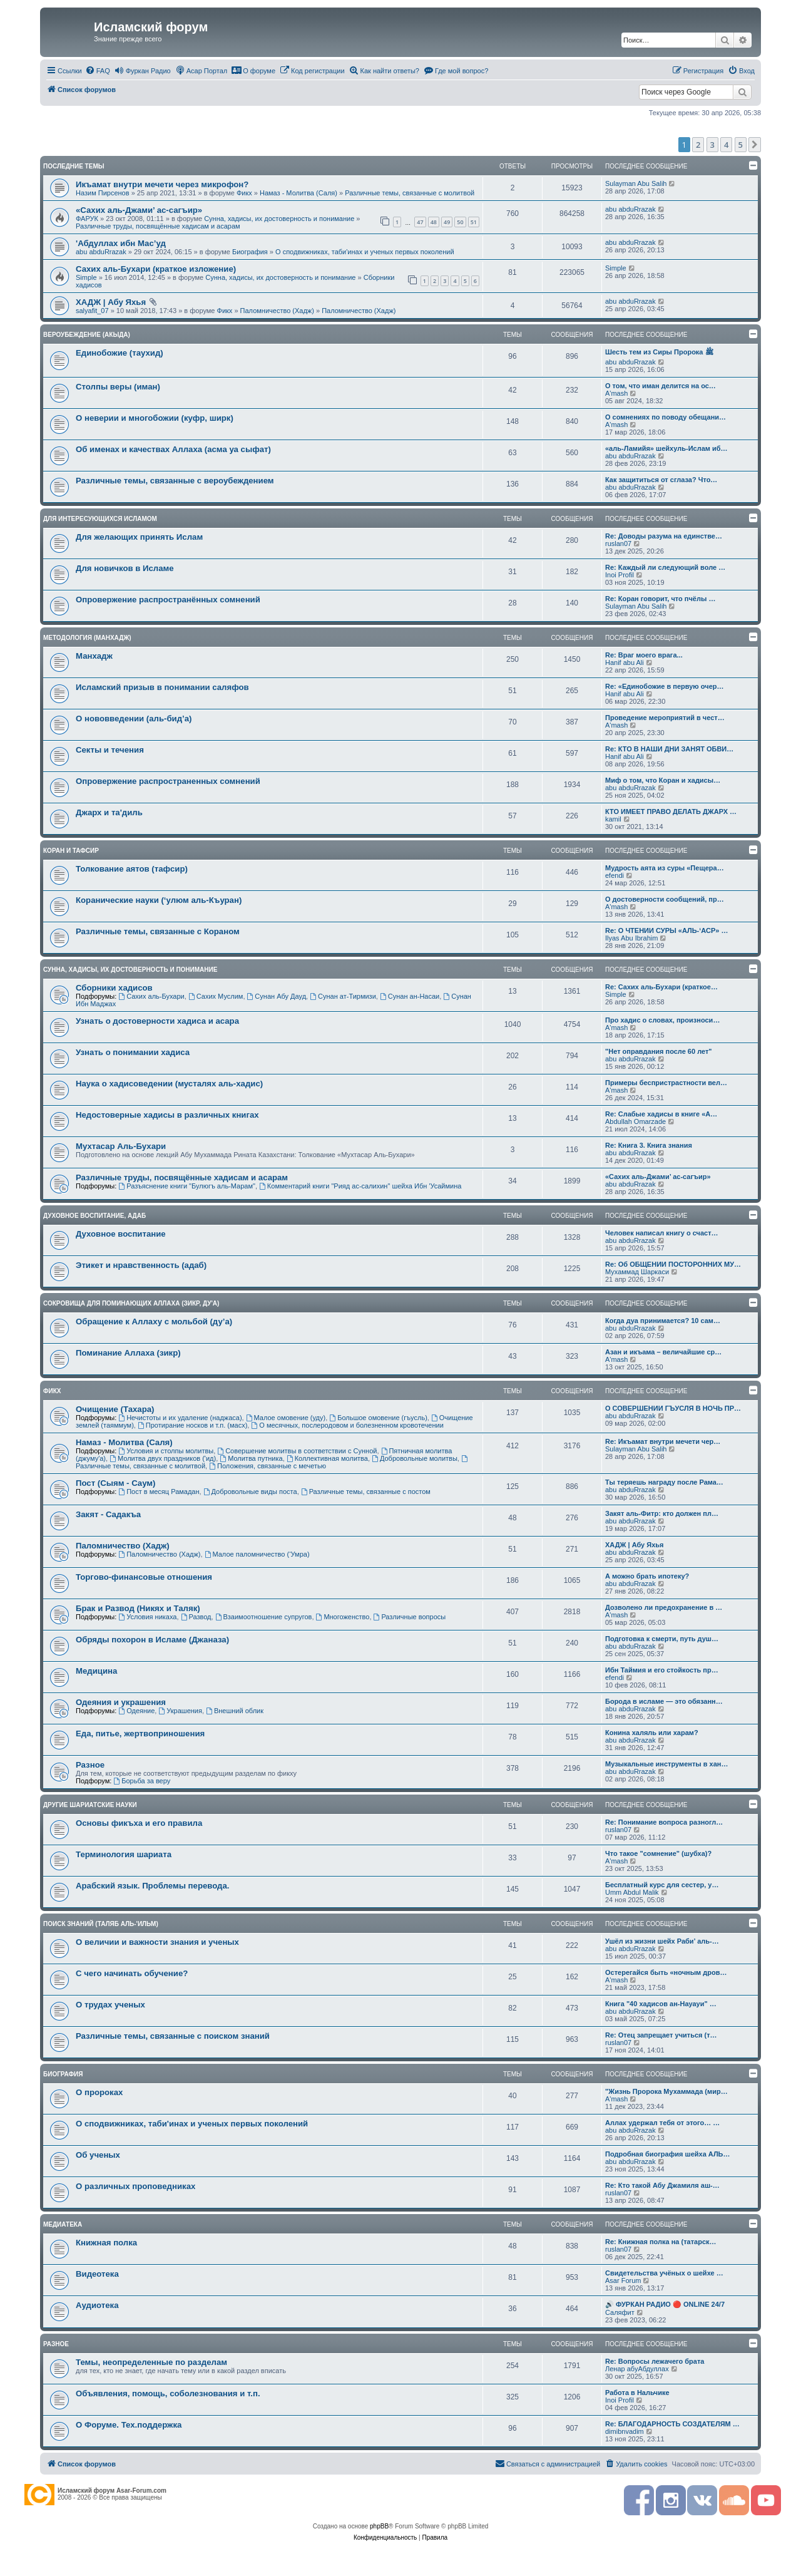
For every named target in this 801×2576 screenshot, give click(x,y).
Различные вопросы (410, 1616)
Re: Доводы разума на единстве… (663, 536)
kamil (613, 819)
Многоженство (343, 1616)
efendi (614, 875)
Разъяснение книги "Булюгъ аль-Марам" (186, 1186)
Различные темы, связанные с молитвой (409, 193)
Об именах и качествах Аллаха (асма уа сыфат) (173, 449)
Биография (250, 251)
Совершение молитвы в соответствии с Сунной (297, 1451)
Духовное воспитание (121, 1234)
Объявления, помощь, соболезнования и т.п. (168, 2393)
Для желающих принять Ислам (139, 537)
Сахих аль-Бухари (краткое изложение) (156, 269)
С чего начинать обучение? (132, 1973)
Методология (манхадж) (87, 637)
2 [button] (698, 144)
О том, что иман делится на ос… (660, 385)
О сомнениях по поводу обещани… (665, 417)
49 (447, 222)
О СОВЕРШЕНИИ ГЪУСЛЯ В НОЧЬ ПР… (673, 1408)
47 (420, 222)
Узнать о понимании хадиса (133, 1052)
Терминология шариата (123, 1854)
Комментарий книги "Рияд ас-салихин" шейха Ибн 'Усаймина (360, 1186)
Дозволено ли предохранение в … (663, 1607)
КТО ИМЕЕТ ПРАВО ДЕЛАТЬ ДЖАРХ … (671, 811)
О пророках (99, 2092)
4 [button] (726, 144)
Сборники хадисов (114, 987)
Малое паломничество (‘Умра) (257, 1554)
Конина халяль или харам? (651, 1732)
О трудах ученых (110, 2004)
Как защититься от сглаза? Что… (661, 479)
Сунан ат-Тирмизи (343, 996)
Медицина (96, 1671)
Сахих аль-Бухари (151, 996)
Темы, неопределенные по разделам (151, 2362)
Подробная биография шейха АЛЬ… (667, 2154)
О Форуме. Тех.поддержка (128, 2424)
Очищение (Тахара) (115, 1409)
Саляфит (620, 2312)
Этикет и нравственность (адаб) (141, 1265)
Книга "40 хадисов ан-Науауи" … (661, 2003)
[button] (754, 144)
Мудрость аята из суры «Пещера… (664, 868)
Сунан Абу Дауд (277, 996)
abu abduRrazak (630, 209)
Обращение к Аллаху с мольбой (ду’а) (154, 1321)
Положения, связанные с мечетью (267, 1466)
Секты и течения (110, 750)
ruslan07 (618, 543)
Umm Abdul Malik (632, 1892)
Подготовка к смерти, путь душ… (661, 1638)
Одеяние (136, 1710)
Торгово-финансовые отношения (144, 1577)
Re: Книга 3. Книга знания (648, 1145)
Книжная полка (106, 2242)
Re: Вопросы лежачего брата (654, 2361)
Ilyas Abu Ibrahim (631, 938)
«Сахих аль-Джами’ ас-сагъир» (139, 210)
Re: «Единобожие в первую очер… (664, 686)
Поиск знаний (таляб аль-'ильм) (100, 1923)
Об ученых (98, 2155)
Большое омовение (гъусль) (378, 1417)
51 (474, 222)
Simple (86, 277)
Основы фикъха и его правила (139, 1823)
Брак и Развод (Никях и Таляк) (138, 1608)
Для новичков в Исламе (125, 568)
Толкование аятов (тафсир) (132, 868)
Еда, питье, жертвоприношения (140, 1733)
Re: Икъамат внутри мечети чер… (662, 1441)
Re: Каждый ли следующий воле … (665, 567)
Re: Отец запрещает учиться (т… (661, 2035)
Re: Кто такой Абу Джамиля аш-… (662, 2185)
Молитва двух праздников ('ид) (163, 1458)
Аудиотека (97, 2305)
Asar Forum (623, 2280)
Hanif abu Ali (624, 662)
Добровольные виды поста (250, 1491)
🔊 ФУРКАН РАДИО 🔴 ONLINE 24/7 (665, 2304)
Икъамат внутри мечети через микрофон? (162, 184)
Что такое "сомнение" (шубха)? (658, 1853)
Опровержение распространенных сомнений (168, 781)
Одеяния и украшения (121, 1702)
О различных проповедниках (135, 2186)
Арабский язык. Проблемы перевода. (152, 1885)
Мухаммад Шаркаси (637, 1271)
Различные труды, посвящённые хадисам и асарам (158, 226)
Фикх (244, 193)
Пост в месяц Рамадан (158, 1491)
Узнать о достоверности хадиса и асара (157, 1021)
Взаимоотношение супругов (263, 1616)
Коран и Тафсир (71, 850)
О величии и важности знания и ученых (157, 1942)
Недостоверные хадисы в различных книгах (167, 1115)
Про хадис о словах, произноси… (662, 1020)
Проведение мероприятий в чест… (665, 717)
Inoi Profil (619, 575)
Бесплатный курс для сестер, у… (661, 1884)
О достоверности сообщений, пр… (664, 899)
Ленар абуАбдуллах (637, 2368)
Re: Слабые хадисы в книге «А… (661, 1114)
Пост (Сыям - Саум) (116, 1483)
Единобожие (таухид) (119, 353)
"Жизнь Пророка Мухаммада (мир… (666, 2091)
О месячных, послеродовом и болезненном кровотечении (347, 1425)
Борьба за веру (141, 1781)
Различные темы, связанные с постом (366, 1491)
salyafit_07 (92, 310)
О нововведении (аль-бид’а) (133, 718)
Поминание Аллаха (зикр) (128, 1353)
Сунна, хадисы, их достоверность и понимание (279, 218)
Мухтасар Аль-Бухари (121, 1146)
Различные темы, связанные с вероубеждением (175, 480)
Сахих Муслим (215, 996)
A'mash (616, 393)
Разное (90, 1765)
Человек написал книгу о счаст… (661, 1233)
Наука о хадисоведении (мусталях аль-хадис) (169, 1083)
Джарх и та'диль (109, 812)
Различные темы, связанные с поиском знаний (173, 2036)
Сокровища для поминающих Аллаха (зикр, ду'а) (131, 1303)
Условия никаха (147, 1616)
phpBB (379, 2526)
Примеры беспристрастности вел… (666, 1082)
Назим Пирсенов (103, 193)
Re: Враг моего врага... (644, 655)
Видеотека (97, 2274)
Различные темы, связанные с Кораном (158, 931)
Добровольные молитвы (414, 1458)
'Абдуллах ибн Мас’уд (121, 243)
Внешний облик (234, 1710)
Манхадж (94, 656)
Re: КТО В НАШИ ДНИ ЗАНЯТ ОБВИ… (669, 749)
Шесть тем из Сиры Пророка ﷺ (659, 352)
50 (460, 222)
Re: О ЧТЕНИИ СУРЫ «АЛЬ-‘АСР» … (666, 930)
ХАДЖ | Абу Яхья (111, 302)
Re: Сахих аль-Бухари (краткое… (661, 987)
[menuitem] (97, 70)
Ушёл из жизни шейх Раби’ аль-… (662, 1941)
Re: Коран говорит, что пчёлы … (660, 598)
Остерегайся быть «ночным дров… (666, 1972)
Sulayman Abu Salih (635, 183)
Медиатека (62, 2224)
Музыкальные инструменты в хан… (666, 1764)
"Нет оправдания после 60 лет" (658, 1051)
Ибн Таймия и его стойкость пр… (661, 1670)
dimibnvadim (624, 2431)
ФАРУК (87, 218)
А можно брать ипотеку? (647, 1576)
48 (434, 222)
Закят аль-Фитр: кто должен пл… (661, 1513)
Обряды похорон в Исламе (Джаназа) (152, 1639)
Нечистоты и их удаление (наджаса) (180, 1417)
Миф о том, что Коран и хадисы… (662, 780)
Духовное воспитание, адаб (94, 1215)
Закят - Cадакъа (108, 1514)
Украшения (180, 1710)
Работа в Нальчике (637, 2392)
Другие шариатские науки (90, 1804)
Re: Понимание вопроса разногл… (664, 1822)
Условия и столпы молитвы (165, 1451)
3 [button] (712, 144)
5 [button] (740, 144)
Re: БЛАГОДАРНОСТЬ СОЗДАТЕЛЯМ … (672, 2424)
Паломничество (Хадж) (277, 310)
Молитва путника (251, 1458)
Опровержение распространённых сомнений (168, 599)
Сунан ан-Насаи (409, 996)
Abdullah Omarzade (635, 1121)
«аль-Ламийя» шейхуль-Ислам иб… (666, 448)
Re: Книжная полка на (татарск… (661, 2241)
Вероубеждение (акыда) (86, 334)
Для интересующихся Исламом (100, 518)
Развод (196, 1616)
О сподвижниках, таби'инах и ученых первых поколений (364, 251)
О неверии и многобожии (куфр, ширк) (154, 418)
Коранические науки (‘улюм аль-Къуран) (159, 900)
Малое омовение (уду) (286, 1417)
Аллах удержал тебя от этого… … (662, 2122)
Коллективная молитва (327, 1458)
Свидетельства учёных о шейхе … (664, 2273)
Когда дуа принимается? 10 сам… (662, 1320)
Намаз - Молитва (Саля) (298, 193)
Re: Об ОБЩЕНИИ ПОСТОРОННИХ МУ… (673, 1264)
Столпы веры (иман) (118, 386)
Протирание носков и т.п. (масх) (192, 1425)
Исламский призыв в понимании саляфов (162, 687)
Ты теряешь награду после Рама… (664, 1482)
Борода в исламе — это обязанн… (664, 1701)
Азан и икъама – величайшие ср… (663, 1352)
